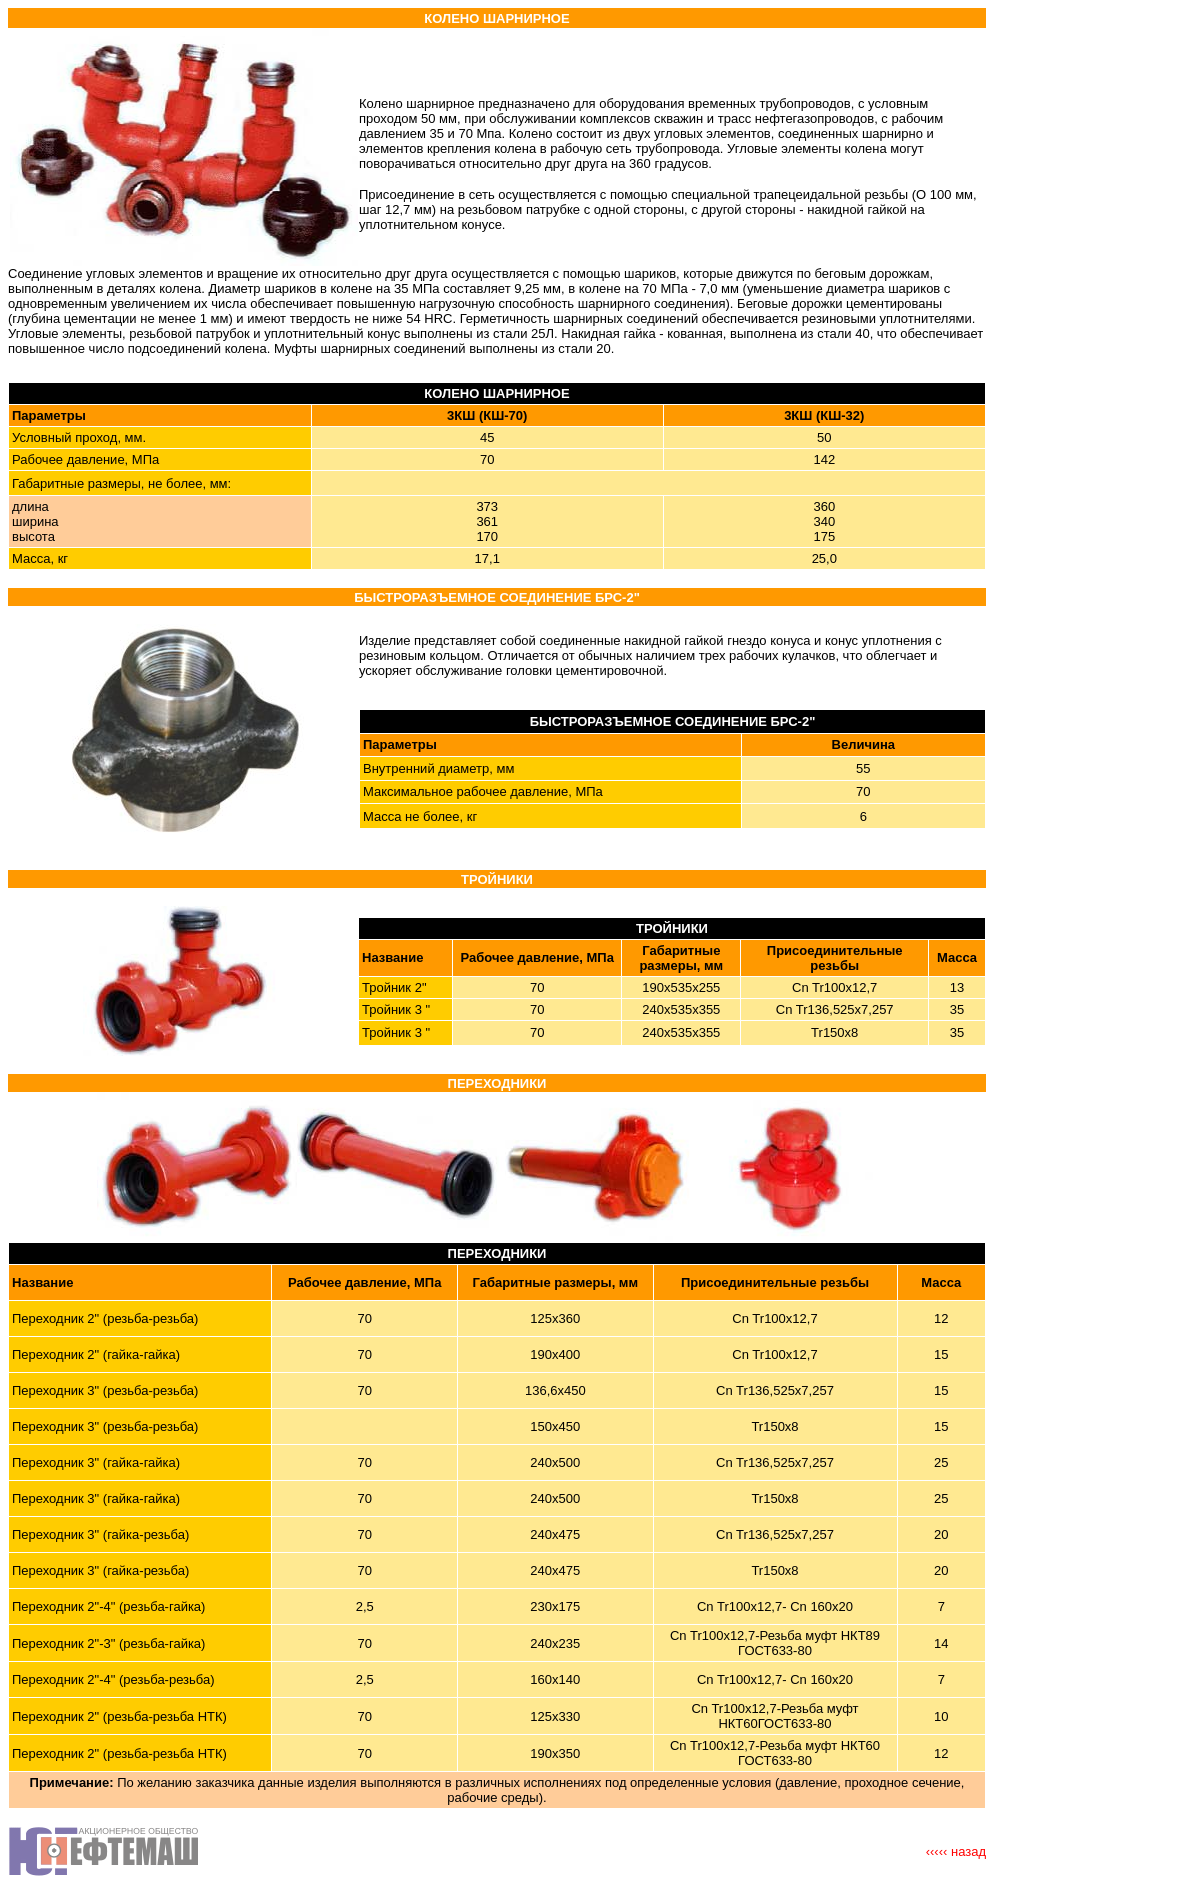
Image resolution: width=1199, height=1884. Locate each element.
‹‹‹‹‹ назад (956, 1851)
